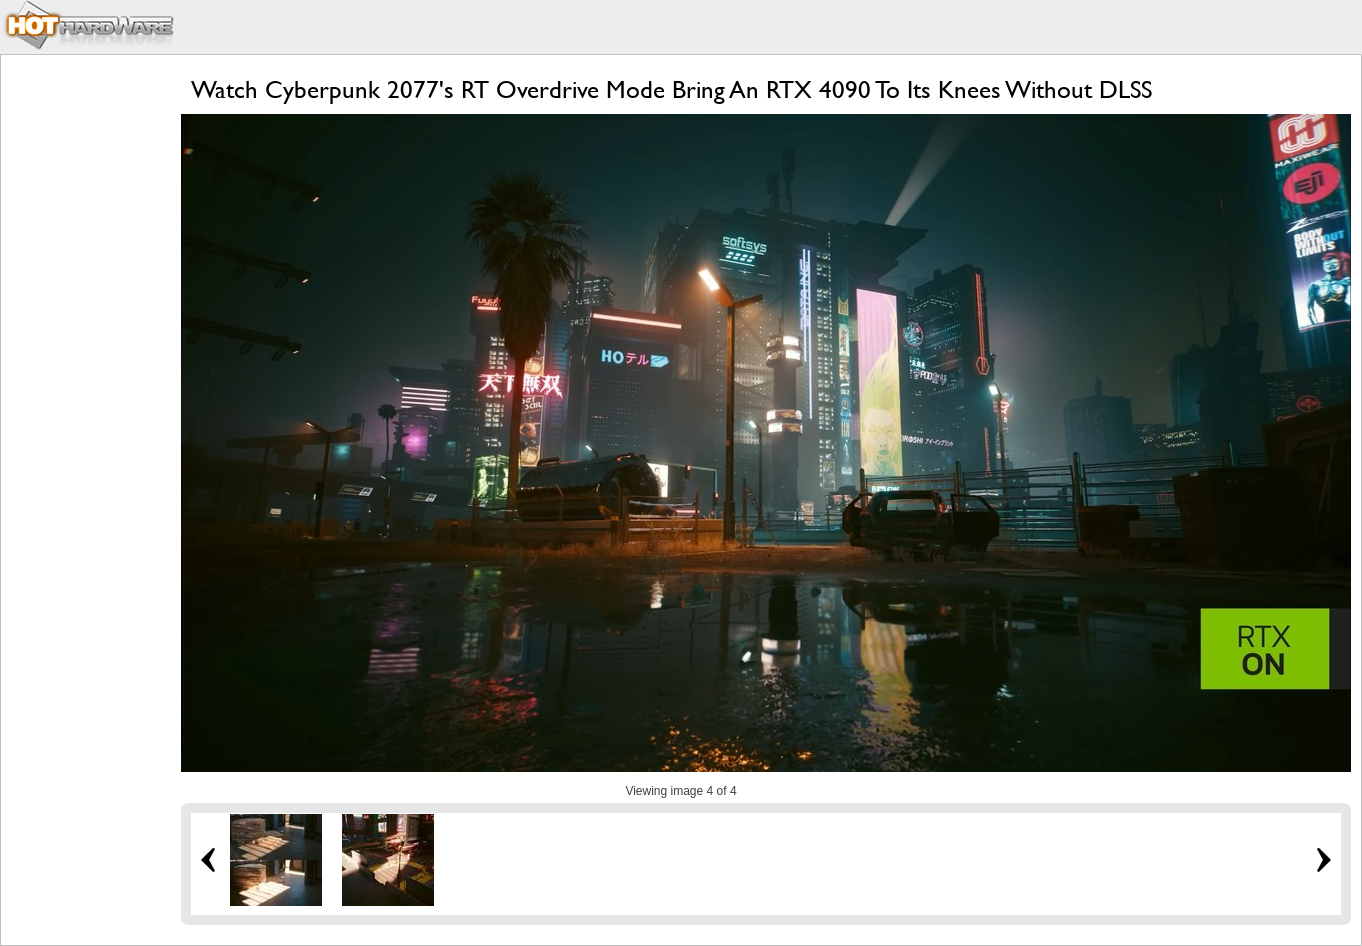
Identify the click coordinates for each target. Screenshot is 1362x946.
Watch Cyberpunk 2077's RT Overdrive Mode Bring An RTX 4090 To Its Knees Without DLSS (671, 89)
